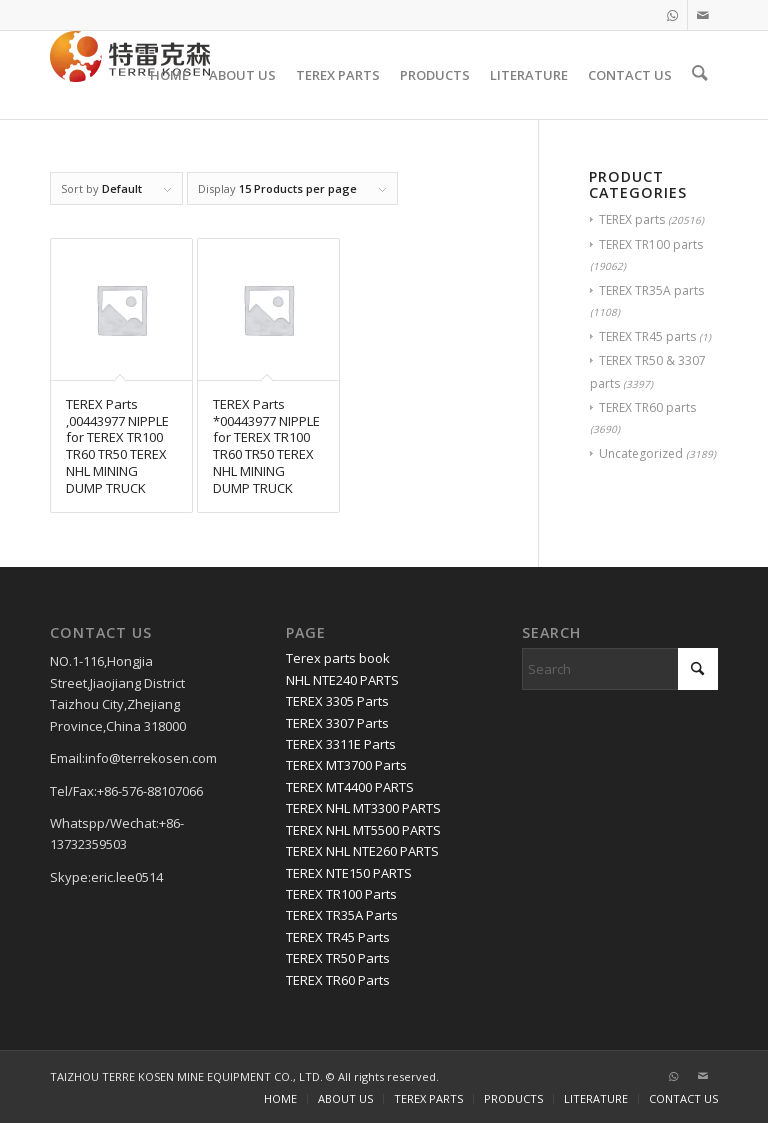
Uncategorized (641, 453)
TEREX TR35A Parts (342, 915)
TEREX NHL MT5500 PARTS (363, 830)
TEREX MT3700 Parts (346, 765)
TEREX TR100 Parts (341, 894)
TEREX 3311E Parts (341, 744)
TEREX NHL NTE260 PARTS (362, 851)
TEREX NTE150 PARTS (349, 873)
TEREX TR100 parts (651, 244)
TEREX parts (632, 219)
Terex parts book (338, 658)
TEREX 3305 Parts (337, 701)
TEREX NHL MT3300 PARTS (363, 808)
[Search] (701, 75)
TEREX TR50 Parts (338, 958)
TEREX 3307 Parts (337, 723)
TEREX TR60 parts (647, 407)
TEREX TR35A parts (651, 290)
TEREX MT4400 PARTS (350, 787)
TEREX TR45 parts (647, 336)
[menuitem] (172, 75)
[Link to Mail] (703, 15)
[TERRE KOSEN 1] (130, 75)
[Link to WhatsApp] (672, 15)
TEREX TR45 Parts (338, 937)
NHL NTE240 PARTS (342, 680)
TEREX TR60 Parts (338, 980)
